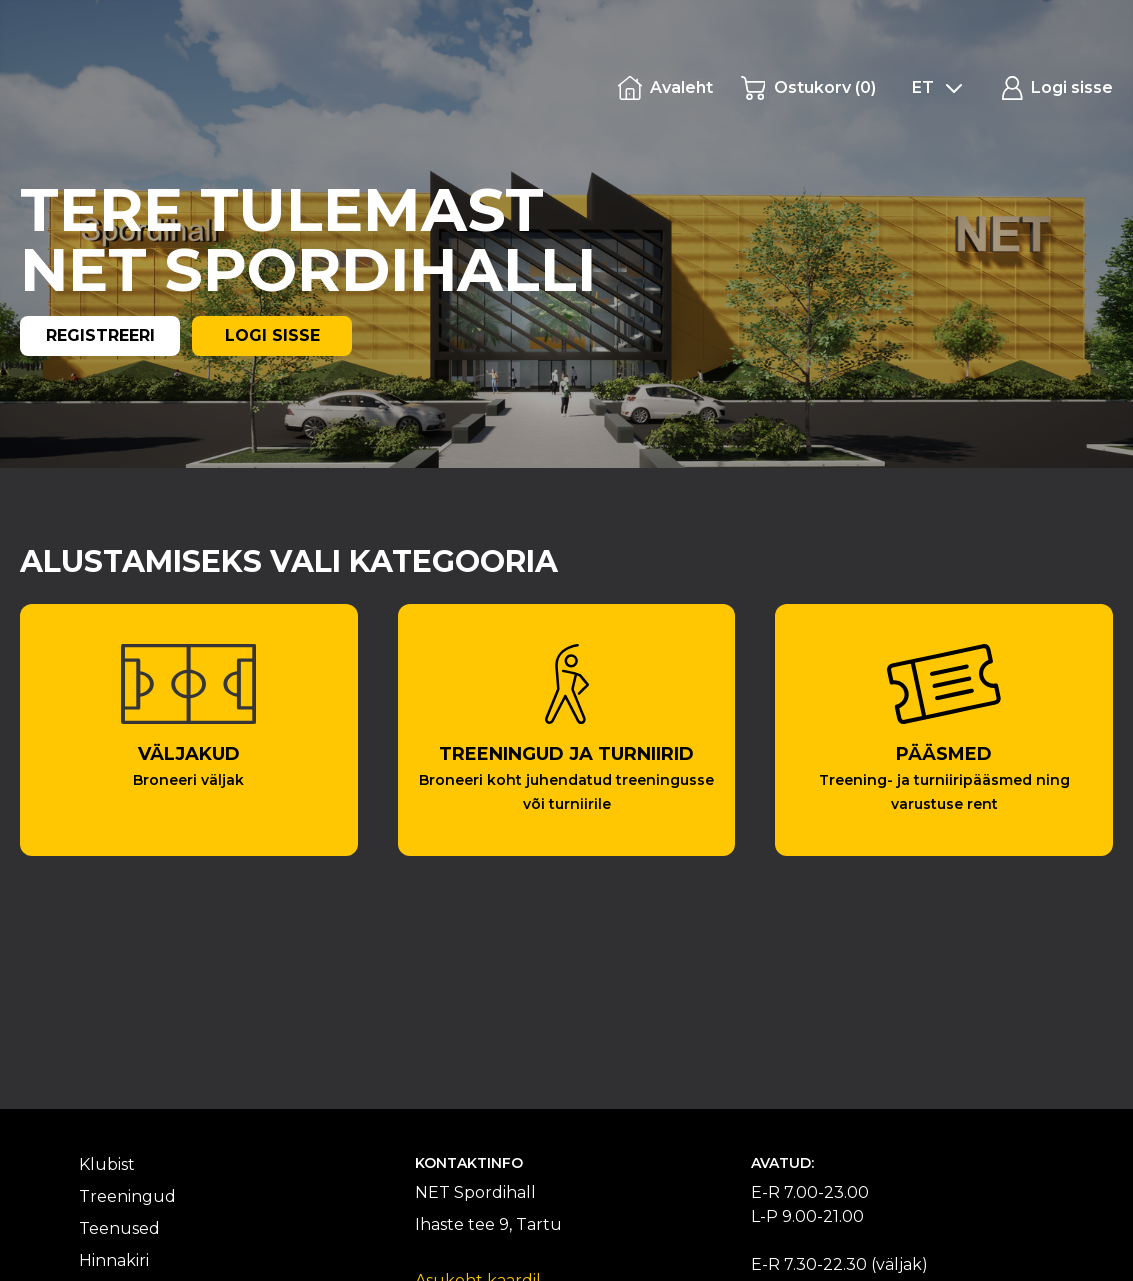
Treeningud (127, 1196)
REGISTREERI (100, 335)
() (808, 88)
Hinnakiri (114, 1260)
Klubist (107, 1164)
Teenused (119, 1228)
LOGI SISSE (272, 335)
